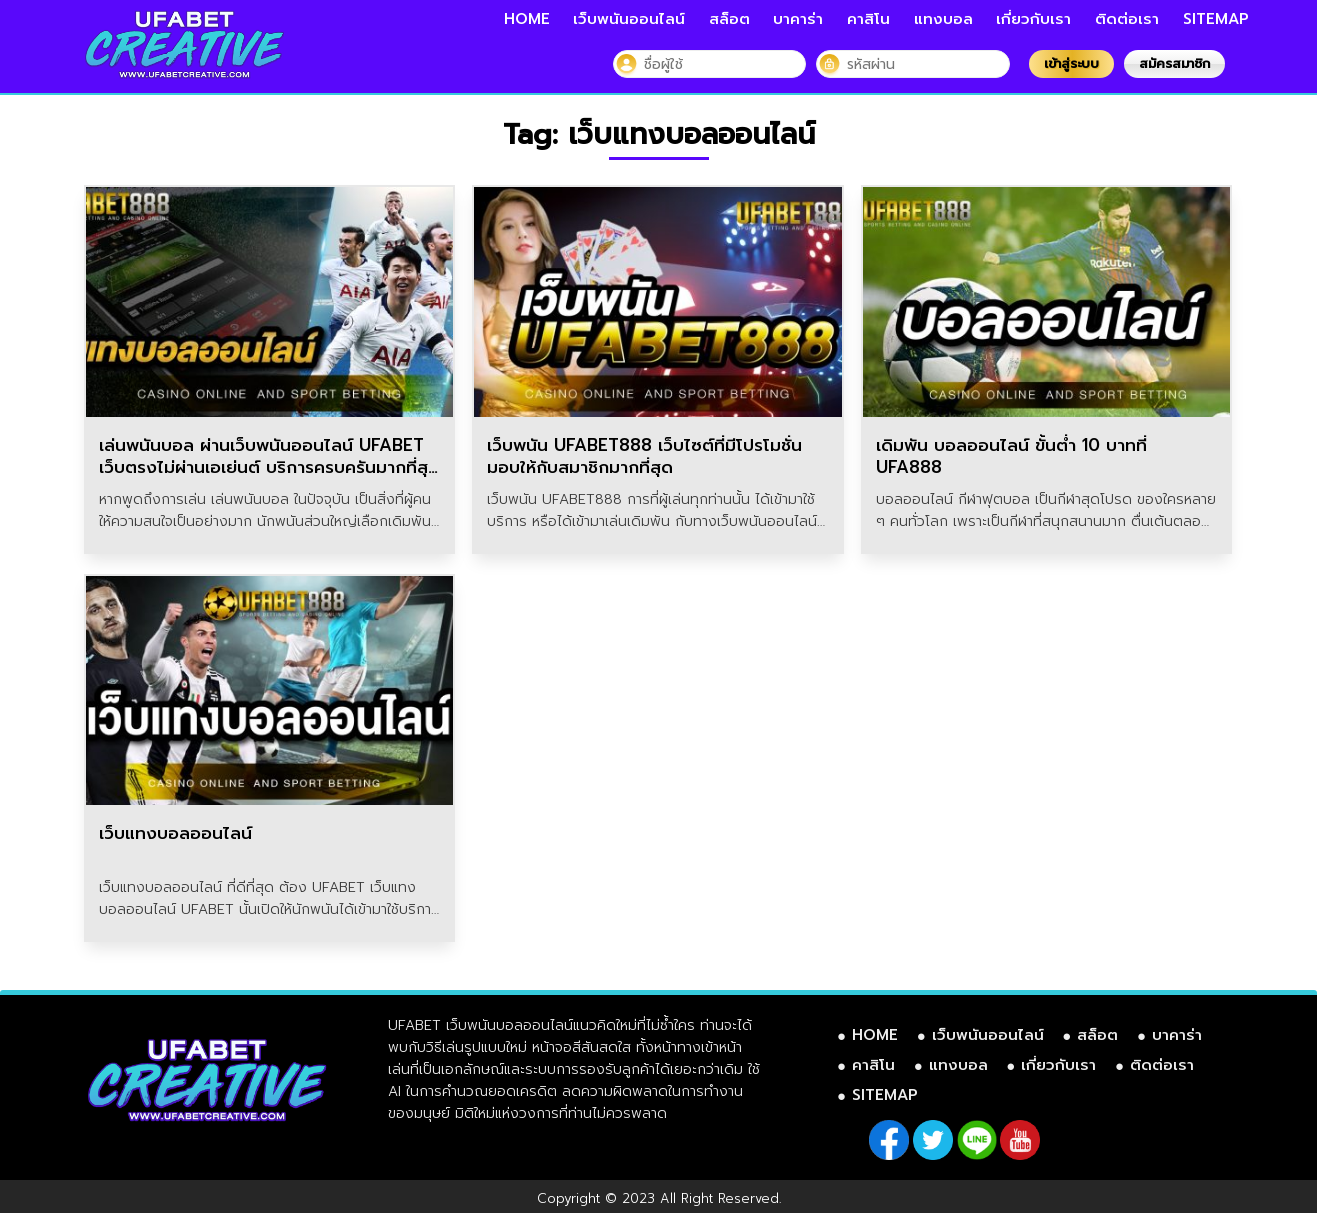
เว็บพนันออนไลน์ (629, 19)
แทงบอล (943, 19)
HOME (527, 19)
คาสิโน (868, 19)
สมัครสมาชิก (1174, 63)
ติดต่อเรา (1127, 19)
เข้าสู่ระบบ (1071, 63)
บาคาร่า (798, 19)
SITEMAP (1216, 19)
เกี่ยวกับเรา (1033, 19)
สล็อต (729, 19)
